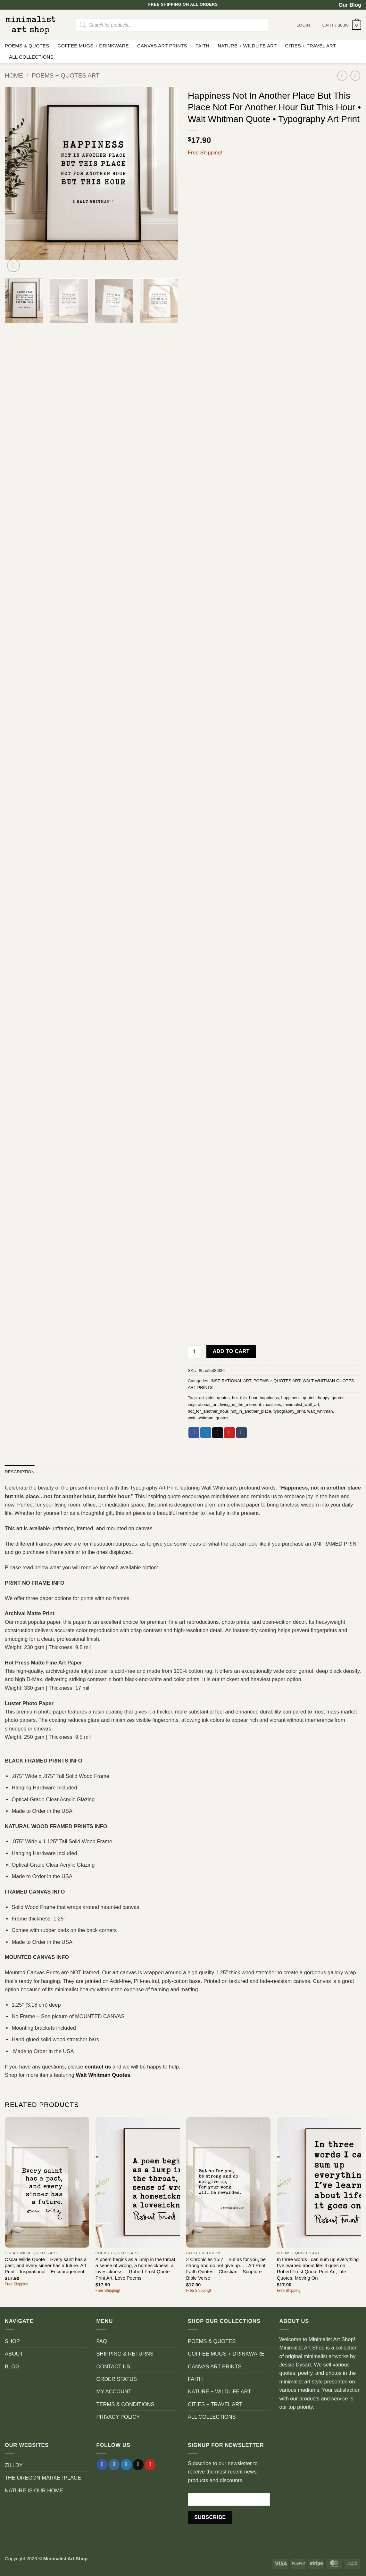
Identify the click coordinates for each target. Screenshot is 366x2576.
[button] (341, 25)
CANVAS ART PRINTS (162, 45)
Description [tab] (20, 1471)
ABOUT (14, 2354)
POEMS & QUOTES (27, 45)
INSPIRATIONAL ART (231, 1380)
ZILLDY (14, 2465)
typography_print (289, 1411)
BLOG (12, 2366)
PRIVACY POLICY (118, 2417)
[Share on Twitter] (205, 1432)
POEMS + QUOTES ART (66, 75)
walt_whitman (320, 1411)
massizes (272, 1404)
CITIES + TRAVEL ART (310, 45)
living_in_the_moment (240, 1404)
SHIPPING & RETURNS (125, 2354)
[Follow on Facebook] (102, 2464)
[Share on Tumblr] (241, 1432)
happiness (269, 1397)
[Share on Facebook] (193, 1432)
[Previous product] (355, 75)
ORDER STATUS (116, 2379)
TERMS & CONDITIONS (125, 2404)
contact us (98, 2066)
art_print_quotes (214, 1397)
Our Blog (350, 5)
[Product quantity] (194, 1351)
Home (14, 75)
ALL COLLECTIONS (31, 57)
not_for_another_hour (208, 1411)
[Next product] (342, 75)
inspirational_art (203, 1404)
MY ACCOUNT (114, 2391)
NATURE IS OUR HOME (34, 2490)
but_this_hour (244, 1397)
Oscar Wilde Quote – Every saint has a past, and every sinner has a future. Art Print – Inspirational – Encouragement (46, 2266)
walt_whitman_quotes (208, 1418)
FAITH (202, 45)
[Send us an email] (138, 2464)
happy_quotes (331, 1397)
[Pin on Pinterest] (229, 1432)
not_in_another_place (250, 1411)
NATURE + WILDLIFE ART (247, 45)
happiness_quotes (298, 1397)
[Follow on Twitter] (126, 2464)
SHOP (12, 2341)
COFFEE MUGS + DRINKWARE (93, 45)
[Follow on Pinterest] (150, 2464)
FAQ (101, 2341)
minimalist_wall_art (301, 1404)
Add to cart (231, 1351)
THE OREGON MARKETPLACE (43, 2478)
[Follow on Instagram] (114, 2464)
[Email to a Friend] (217, 1432)
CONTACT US (113, 2366)
